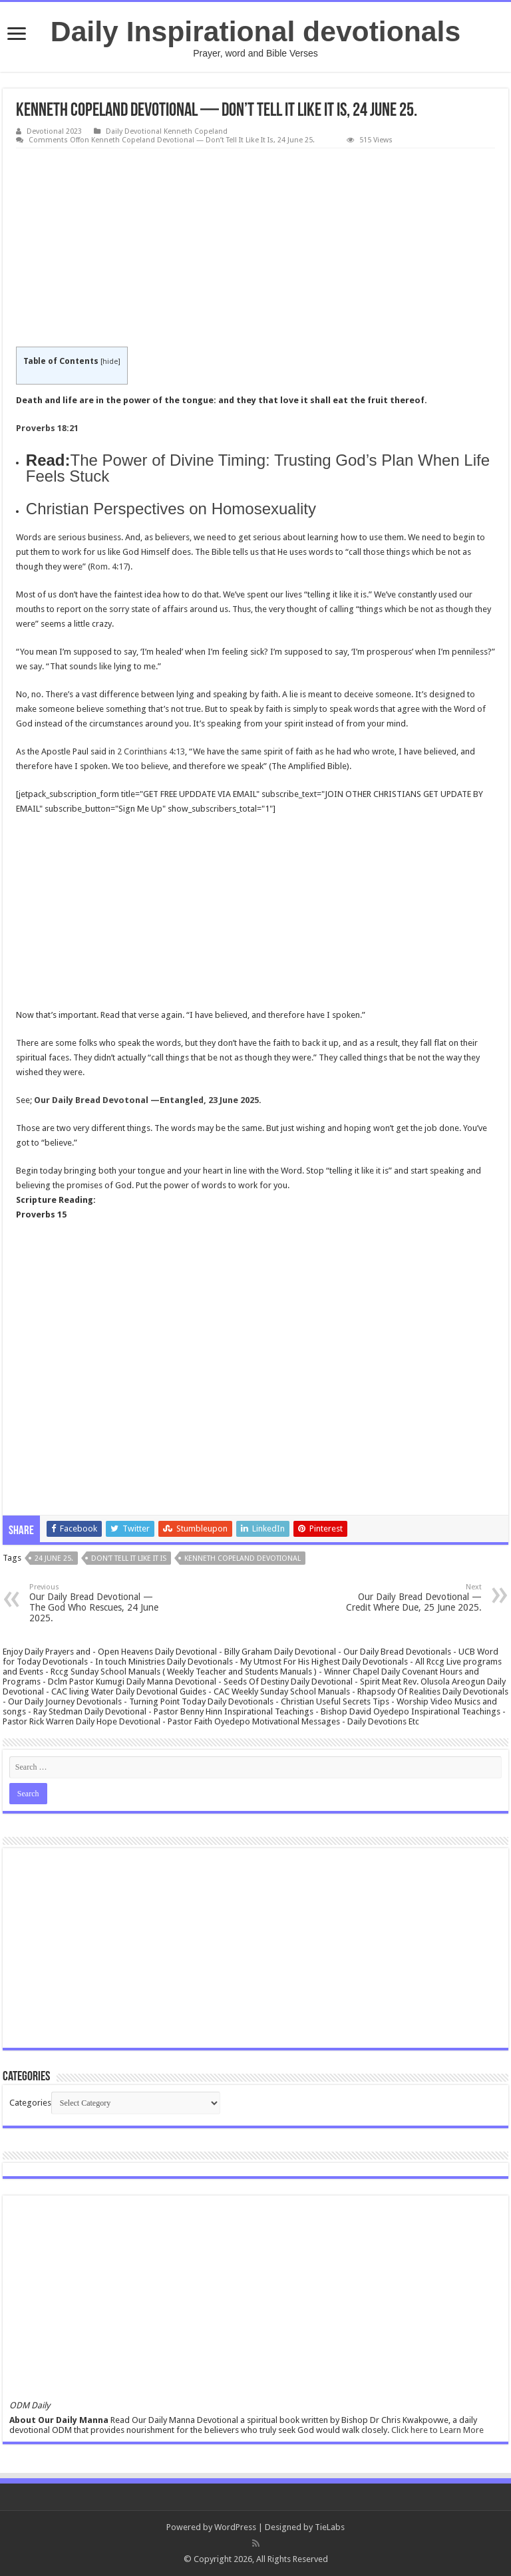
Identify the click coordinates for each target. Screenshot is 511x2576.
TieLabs (330, 2527)
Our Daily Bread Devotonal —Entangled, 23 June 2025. (147, 1100)
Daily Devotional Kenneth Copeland (167, 131)
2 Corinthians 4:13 (151, 751)
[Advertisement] (255, 248)
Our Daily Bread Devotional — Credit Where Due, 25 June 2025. (413, 1598)
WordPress (235, 2527)
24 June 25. (54, 1558)
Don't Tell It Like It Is (128, 1558)
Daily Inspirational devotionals (255, 31)
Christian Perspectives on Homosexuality (171, 509)
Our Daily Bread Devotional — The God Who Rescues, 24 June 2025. (97, 1603)
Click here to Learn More (437, 2430)
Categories (30, 2103)
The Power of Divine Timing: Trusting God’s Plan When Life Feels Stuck (258, 468)
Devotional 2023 (54, 131)
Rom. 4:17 (109, 566)
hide (110, 361)
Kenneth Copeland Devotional (242, 1558)
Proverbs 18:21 (47, 428)
